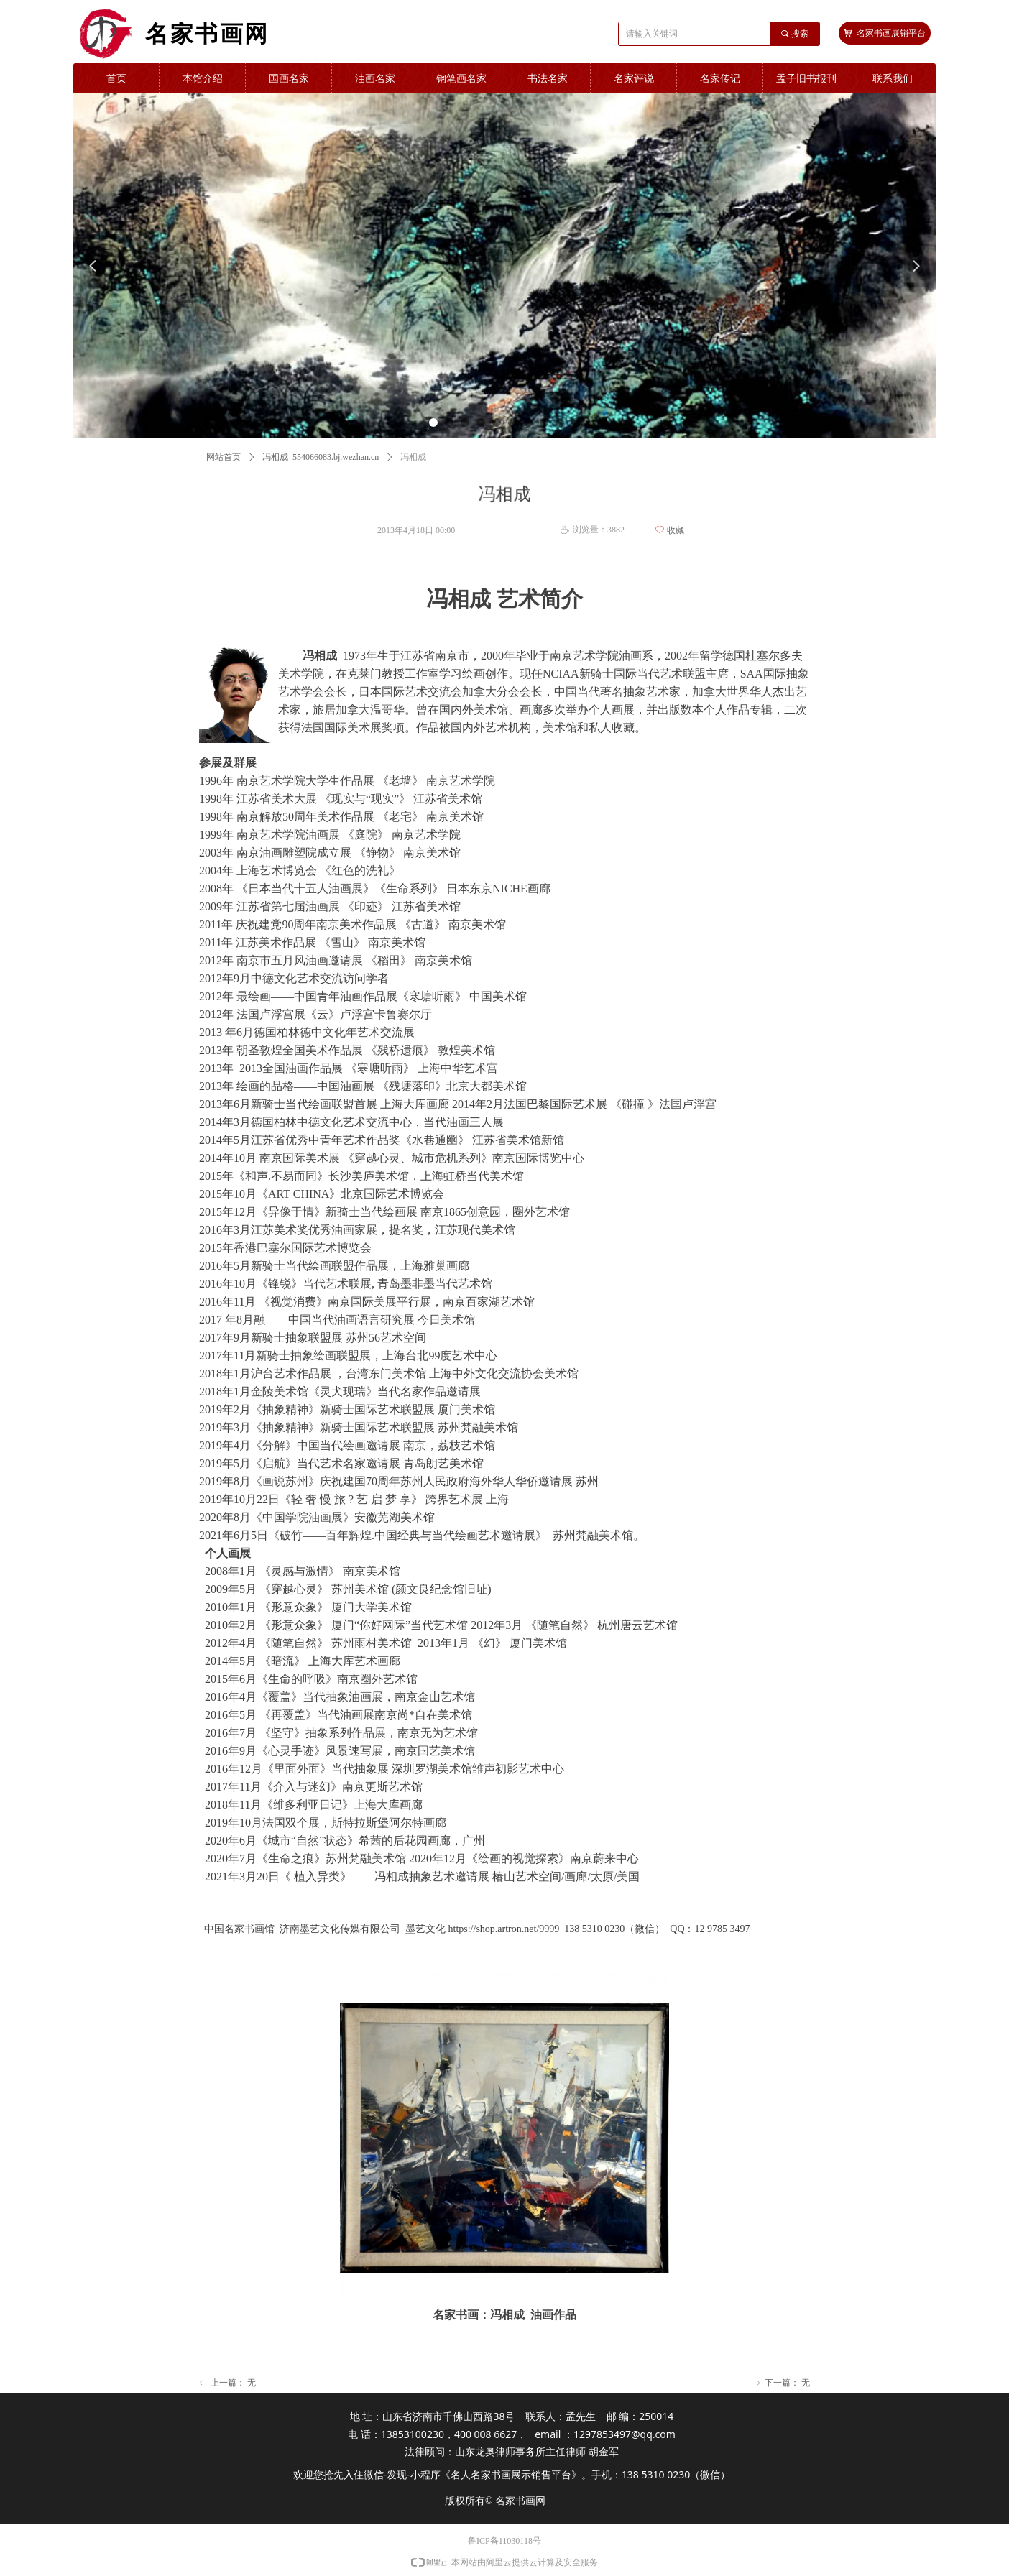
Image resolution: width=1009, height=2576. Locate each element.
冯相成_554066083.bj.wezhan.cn (320, 457)
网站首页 (223, 457)
